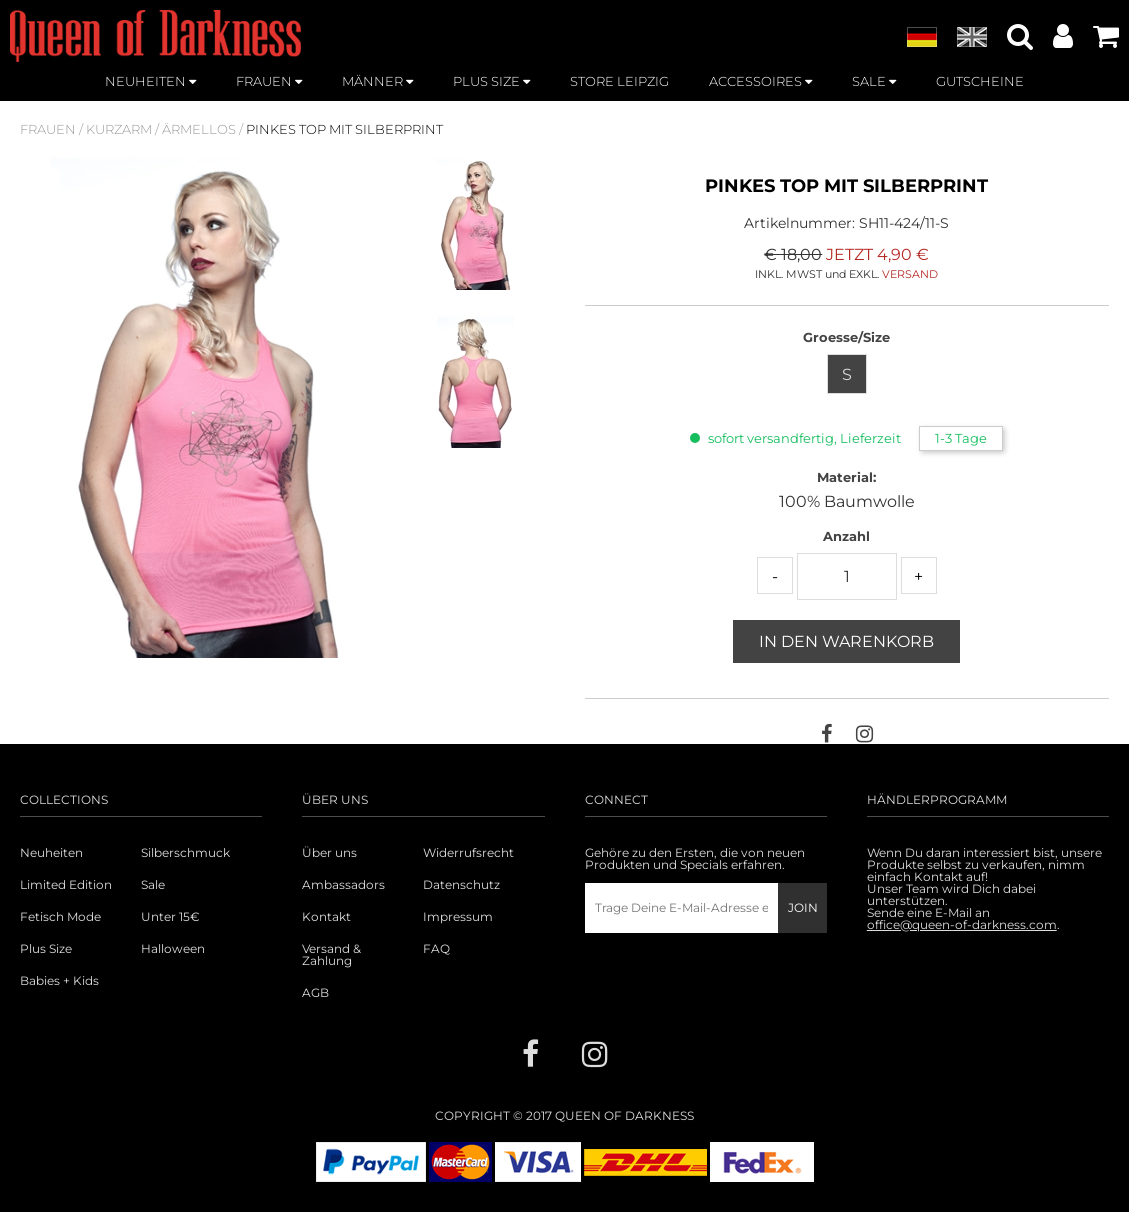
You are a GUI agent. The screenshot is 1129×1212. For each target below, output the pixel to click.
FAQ (436, 949)
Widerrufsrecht (468, 853)
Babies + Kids (59, 981)
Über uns (329, 853)
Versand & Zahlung (331, 955)
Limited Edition (66, 885)
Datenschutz (461, 885)
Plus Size (46, 949)
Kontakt (326, 917)
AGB (315, 993)
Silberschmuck (185, 853)
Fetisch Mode (60, 917)
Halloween (173, 949)
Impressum (458, 917)
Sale (153, 885)
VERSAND (910, 274)
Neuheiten (51, 853)
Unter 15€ (170, 917)
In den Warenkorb (846, 641)
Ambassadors (343, 885)
